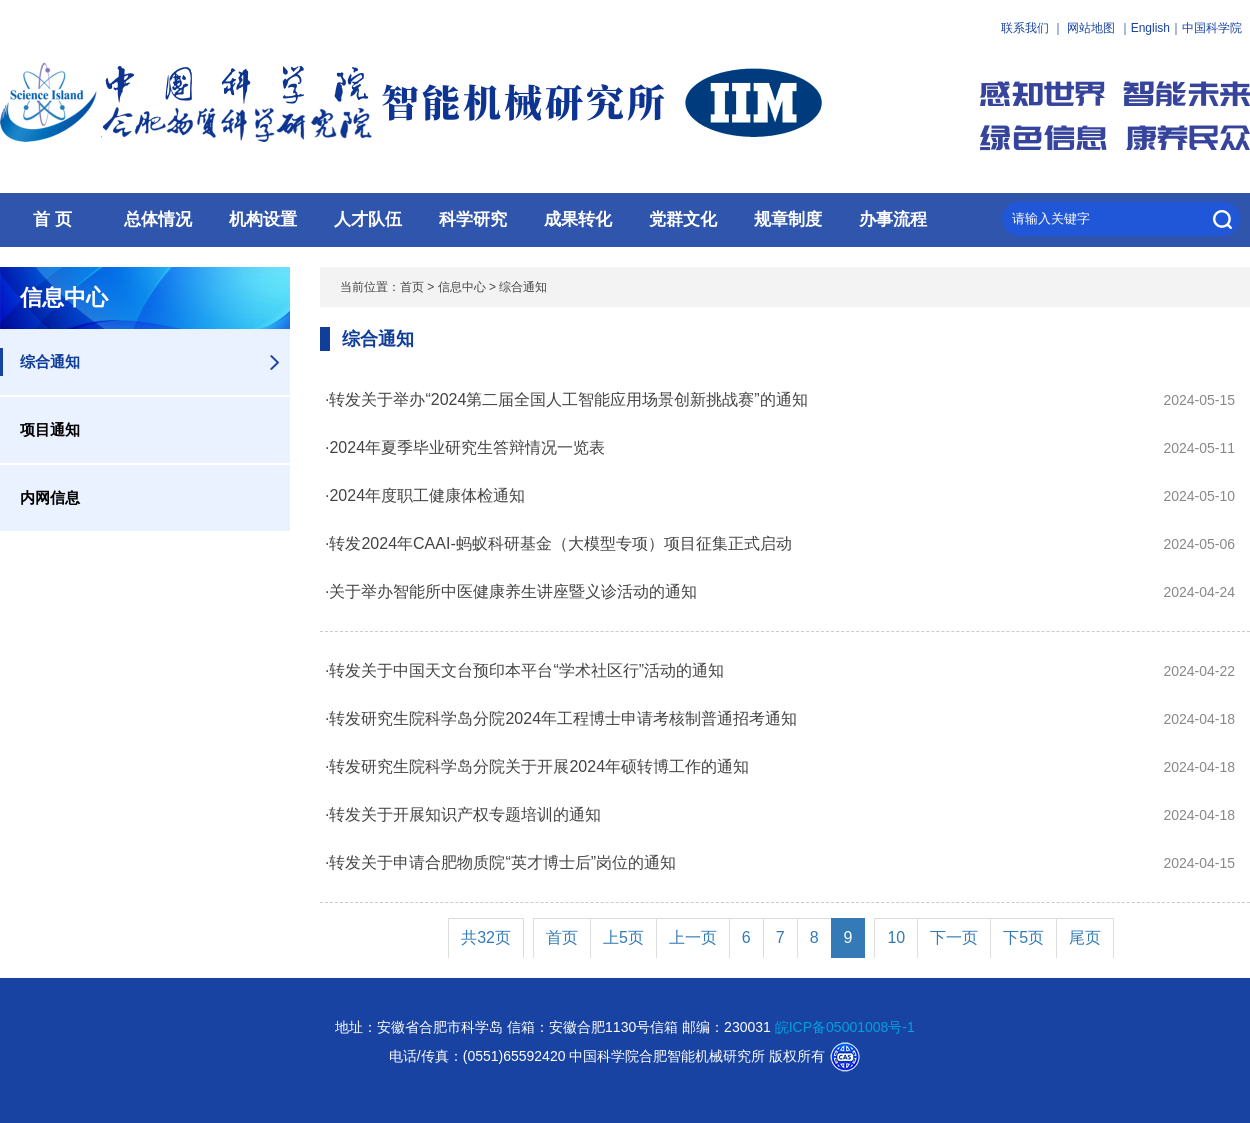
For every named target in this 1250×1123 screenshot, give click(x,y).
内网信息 (50, 497)
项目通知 (50, 429)
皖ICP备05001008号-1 (845, 1027)
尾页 (1085, 937)
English (1150, 28)
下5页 (1023, 937)
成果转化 (578, 219)
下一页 (954, 937)
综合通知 (50, 361)
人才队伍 (368, 219)
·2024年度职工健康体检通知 (425, 495)
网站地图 (1091, 28)
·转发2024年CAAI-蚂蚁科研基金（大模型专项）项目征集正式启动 (558, 543)
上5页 (623, 937)
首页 (412, 287)
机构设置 (263, 219)
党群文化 (683, 219)
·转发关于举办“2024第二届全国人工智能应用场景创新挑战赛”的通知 (566, 399)
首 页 (52, 219)
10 (896, 937)
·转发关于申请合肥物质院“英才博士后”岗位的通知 (500, 862)
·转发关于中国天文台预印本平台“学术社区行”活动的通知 (524, 670)
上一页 (693, 937)
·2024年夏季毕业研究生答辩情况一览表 (465, 447)
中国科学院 (1212, 28)
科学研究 (473, 219)
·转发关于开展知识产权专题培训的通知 (463, 814)
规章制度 (788, 219)
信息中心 (462, 287)
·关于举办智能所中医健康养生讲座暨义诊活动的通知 (511, 591)
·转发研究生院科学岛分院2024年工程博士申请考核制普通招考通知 (561, 718)
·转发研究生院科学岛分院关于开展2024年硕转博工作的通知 (537, 766)
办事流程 (893, 219)
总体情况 (158, 219)
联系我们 (1025, 28)
